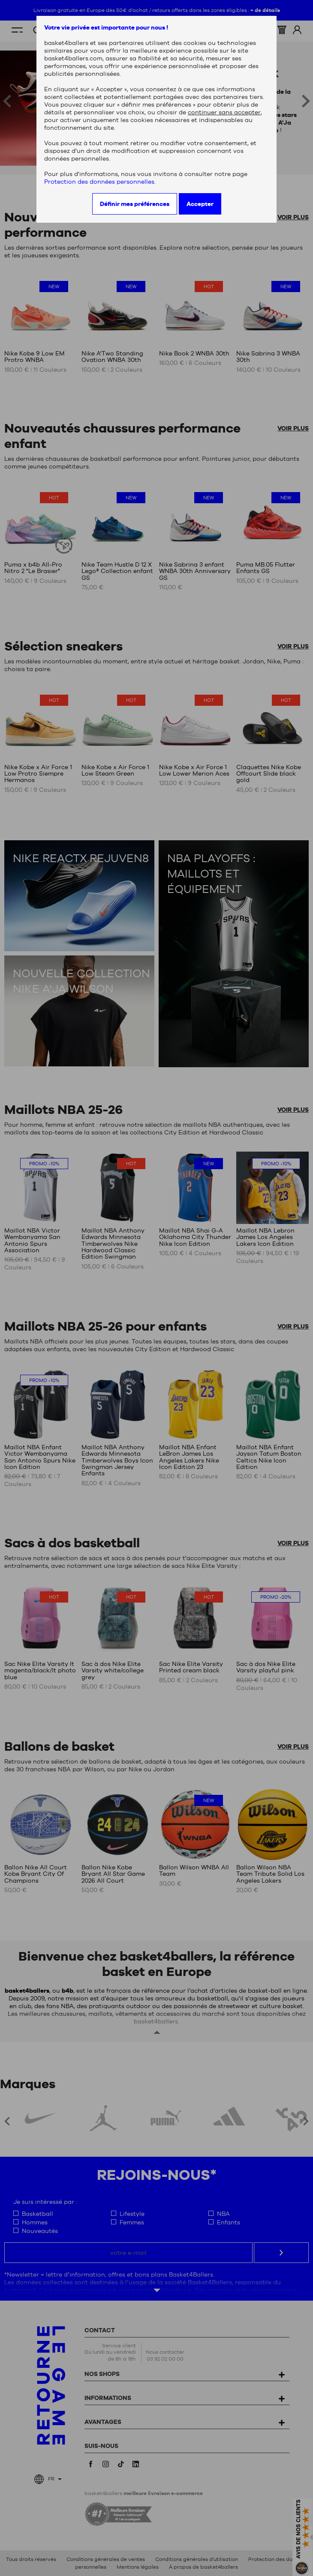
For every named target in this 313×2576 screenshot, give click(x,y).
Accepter (200, 203)
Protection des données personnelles (99, 181)
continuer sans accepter (224, 112)
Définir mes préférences (134, 203)
